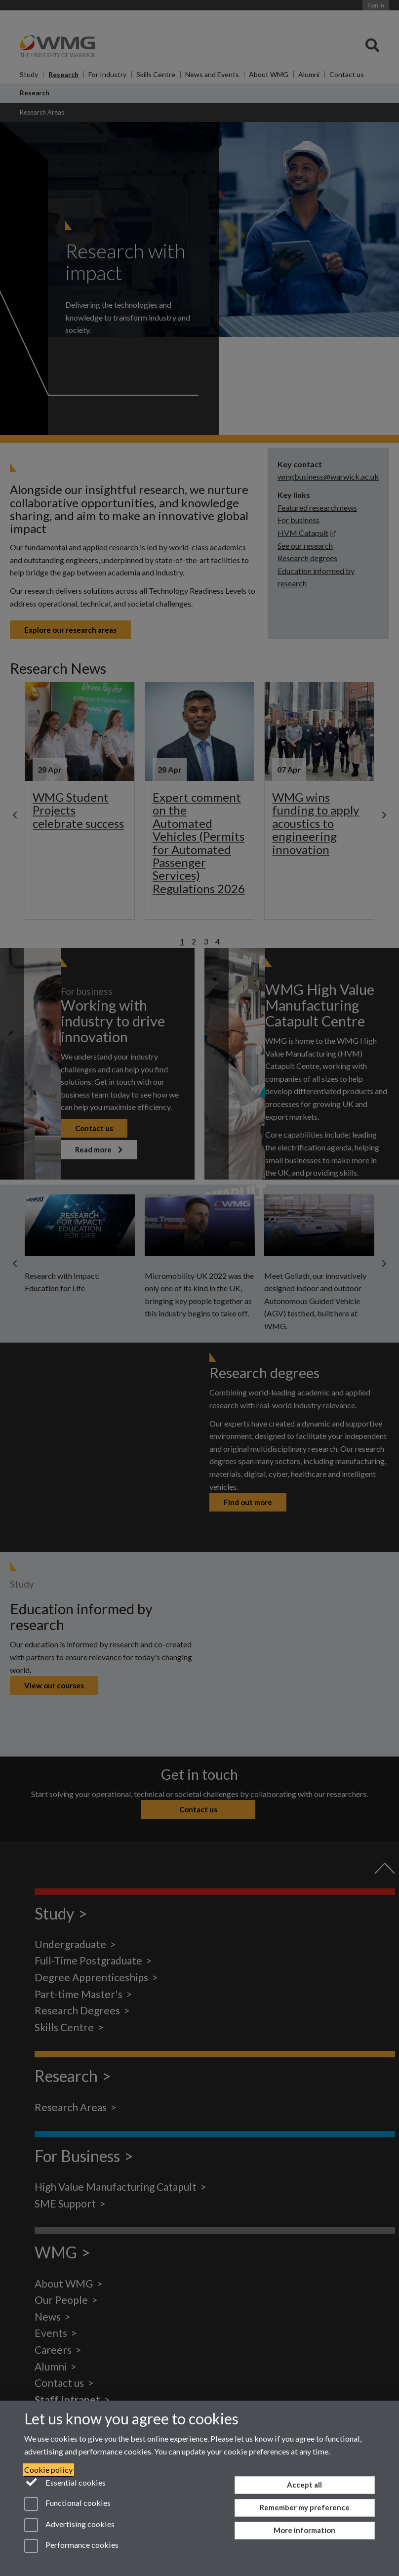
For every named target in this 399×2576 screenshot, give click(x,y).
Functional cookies (67, 2504)
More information (304, 2530)
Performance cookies (71, 2546)
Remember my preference (305, 2507)
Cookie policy (48, 2469)
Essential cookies (65, 2481)
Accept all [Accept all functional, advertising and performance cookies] (304, 2484)
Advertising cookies (69, 2525)
